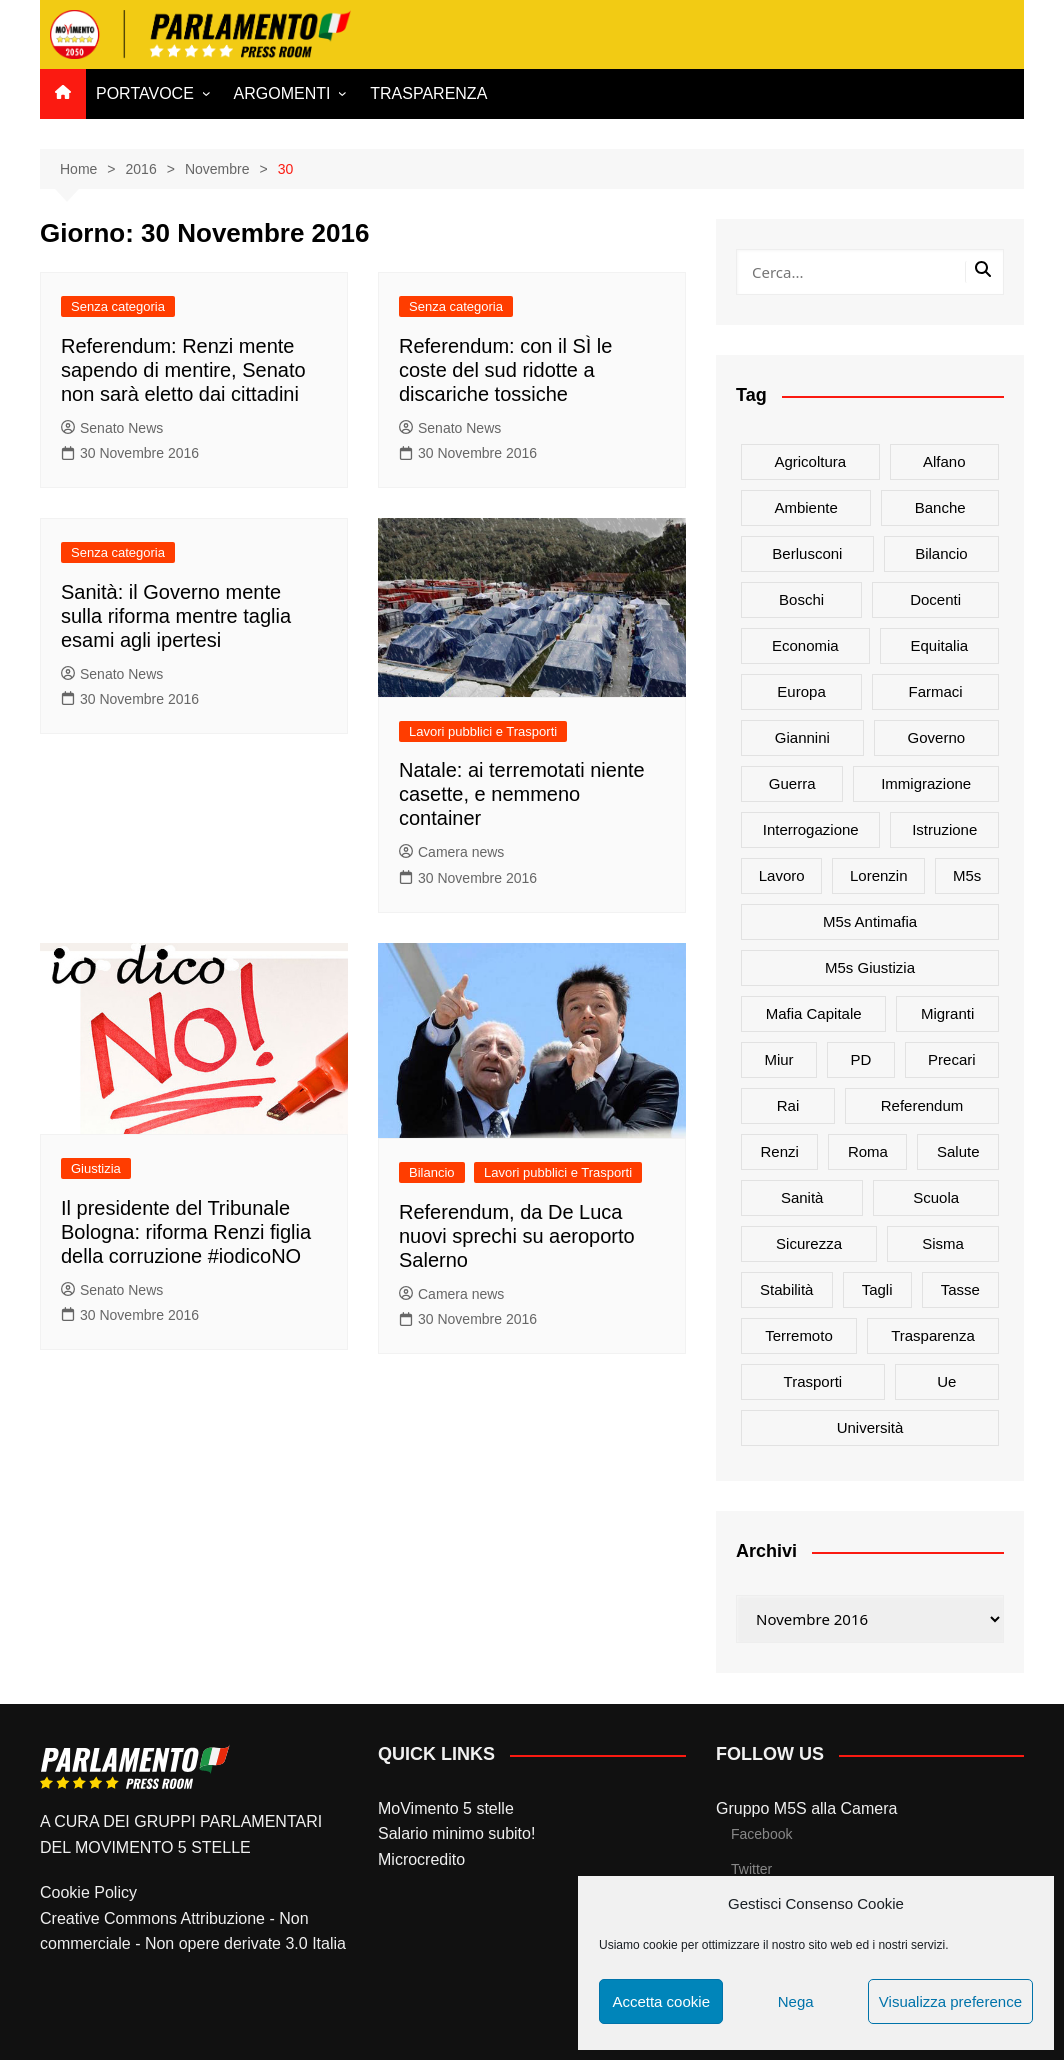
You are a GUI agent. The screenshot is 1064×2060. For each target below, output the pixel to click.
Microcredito (421, 1859)
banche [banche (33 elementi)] (940, 507)
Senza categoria (118, 306)
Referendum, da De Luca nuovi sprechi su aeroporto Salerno (517, 1236)
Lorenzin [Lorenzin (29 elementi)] (879, 875)
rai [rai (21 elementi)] (788, 1105)
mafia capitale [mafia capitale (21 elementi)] (814, 1013)
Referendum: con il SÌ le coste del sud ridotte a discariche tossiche (505, 370)
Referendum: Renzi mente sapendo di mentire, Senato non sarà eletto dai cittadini (183, 370)
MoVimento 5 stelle (446, 1808)
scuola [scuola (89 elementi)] (936, 1197)
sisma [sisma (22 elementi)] (943, 1243)
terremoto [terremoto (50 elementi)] (799, 1335)
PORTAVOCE (145, 93)
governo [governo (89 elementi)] (937, 737)
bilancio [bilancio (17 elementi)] (941, 553)
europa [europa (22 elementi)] (801, 691)
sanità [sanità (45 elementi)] (802, 1197)
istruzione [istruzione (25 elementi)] (944, 829)
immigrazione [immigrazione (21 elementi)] (926, 783)
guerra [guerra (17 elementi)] (792, 783)
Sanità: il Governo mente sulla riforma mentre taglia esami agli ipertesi (176, 616)
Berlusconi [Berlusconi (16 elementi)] (807, 553)
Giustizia (96, 1168)
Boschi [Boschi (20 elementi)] (801, 599)
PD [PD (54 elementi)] (860, 1059)
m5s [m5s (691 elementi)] (967, 875)
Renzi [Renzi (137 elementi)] (780, 1151)
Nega (796, 2001)
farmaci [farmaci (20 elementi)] (935, 691)
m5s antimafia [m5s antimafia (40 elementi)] (870, 921)
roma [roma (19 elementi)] (868, 1151)
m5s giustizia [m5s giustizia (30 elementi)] (870, 967)
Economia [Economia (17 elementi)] (805, 645)
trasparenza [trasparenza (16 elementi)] (933, 1335)
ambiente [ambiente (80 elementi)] (805, 507)
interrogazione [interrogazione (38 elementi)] (811, 829)
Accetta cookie (661, 2001)
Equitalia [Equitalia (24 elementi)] (940, 645)
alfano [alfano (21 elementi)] (944, 461)
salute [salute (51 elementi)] (958, 1151)
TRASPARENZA (428, 93)
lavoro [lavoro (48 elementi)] (782, 875)
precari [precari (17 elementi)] (952, 1059)
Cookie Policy (88, 1892)
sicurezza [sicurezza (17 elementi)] (809, 1243)
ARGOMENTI (282, 93)
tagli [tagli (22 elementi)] (877, 1289)
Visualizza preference (950, 2001)
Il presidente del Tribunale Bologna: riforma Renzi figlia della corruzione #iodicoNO (186, 1232)
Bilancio (432, 1172)
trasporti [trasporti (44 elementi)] (813, 1381)
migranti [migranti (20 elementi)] (947, 1013)
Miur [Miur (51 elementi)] (778, 1059)
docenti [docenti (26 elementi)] (935, 599)
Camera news (451, 852)
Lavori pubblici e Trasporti (483, 731)
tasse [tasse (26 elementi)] (960, 1289)
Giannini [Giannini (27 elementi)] (802, 737)
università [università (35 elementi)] (870, 1427)
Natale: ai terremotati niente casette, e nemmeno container (522, 794)
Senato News (112, 428)
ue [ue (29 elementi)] (946, 1381)
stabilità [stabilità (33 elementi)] (786, 1289)
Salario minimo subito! (456, 1833)
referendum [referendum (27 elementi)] (922, 1105)
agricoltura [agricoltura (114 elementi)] (810, 461)
